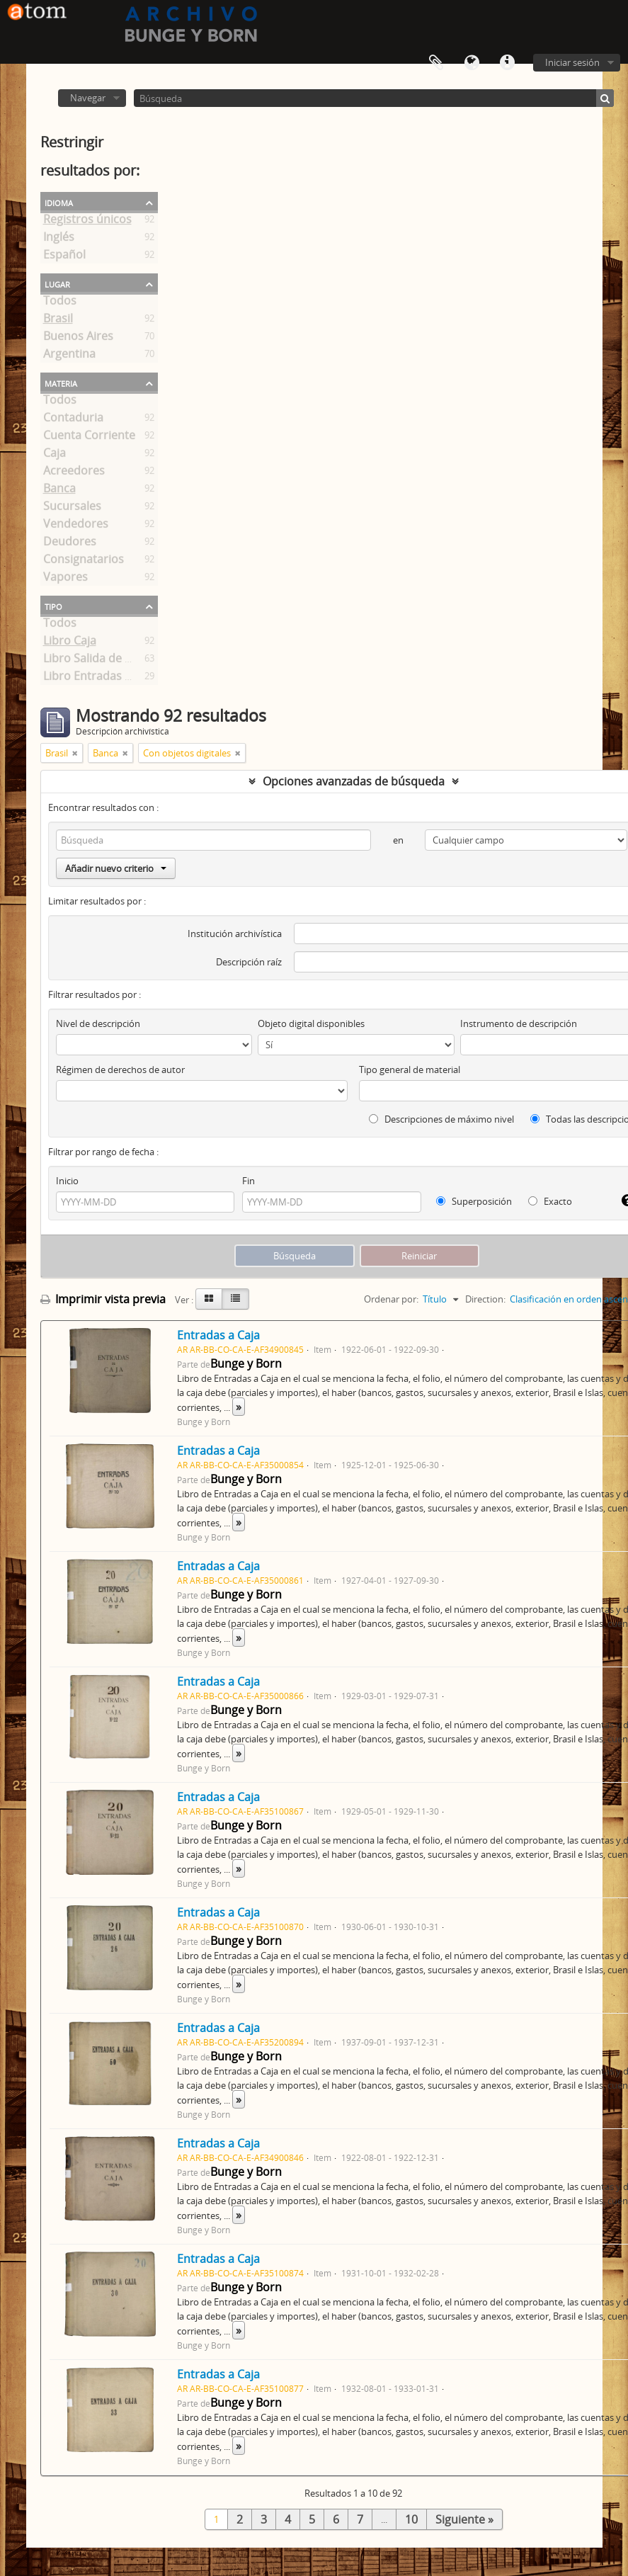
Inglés (58, 239)
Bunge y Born (246, 1363)
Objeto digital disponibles (311, 1023)
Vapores (65, 579)
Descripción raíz (249, 961)
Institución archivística (235, 933)
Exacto (550, 1201)
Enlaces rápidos (507, 63)
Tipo (53, 605)
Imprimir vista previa (103, 1299)
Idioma (471, 63)
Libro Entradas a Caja (99, 678)
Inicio (67, 1180)
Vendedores (75, 526)
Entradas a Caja (218, 1335)
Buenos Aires (78, 338)
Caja (54, 455)
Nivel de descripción (98, 1023)
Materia (61, 382)
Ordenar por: (391, 1299)
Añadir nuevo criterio (115, 868)
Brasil (58, 321)
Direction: (485, 1299)
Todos (59, 303)
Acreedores (74, 473)
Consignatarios (83, 561)
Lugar (57, 283)
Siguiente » (464, 2519)
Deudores (69, 544)
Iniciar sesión (572, 62)
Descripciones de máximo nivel (441, 1119)
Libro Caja (69, 643)
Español (64, 257)
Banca (59, 491)
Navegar (87, 97)
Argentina (69, 356)
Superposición (474, 1201)
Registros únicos (87, 221)
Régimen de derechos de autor (120, 1069)
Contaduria (73, 420)
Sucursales (72, 508)
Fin (248, 1180)
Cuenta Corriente (89, 438)
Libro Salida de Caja (95, 661)
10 (411, 2519)
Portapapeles (436, 63)
